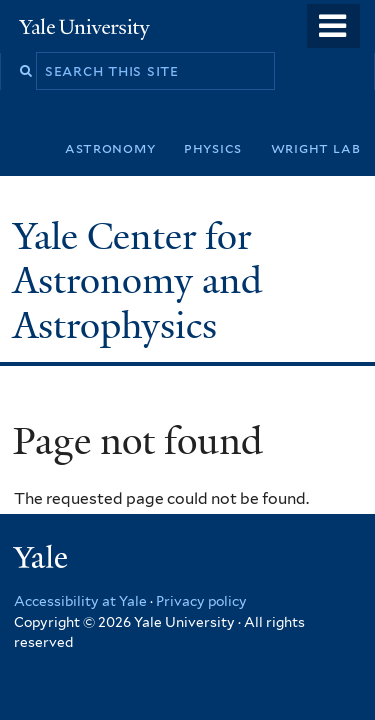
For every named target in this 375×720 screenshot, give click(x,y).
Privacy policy (201, 601)
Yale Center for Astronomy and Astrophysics (137, 281)
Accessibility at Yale (80, 601)
